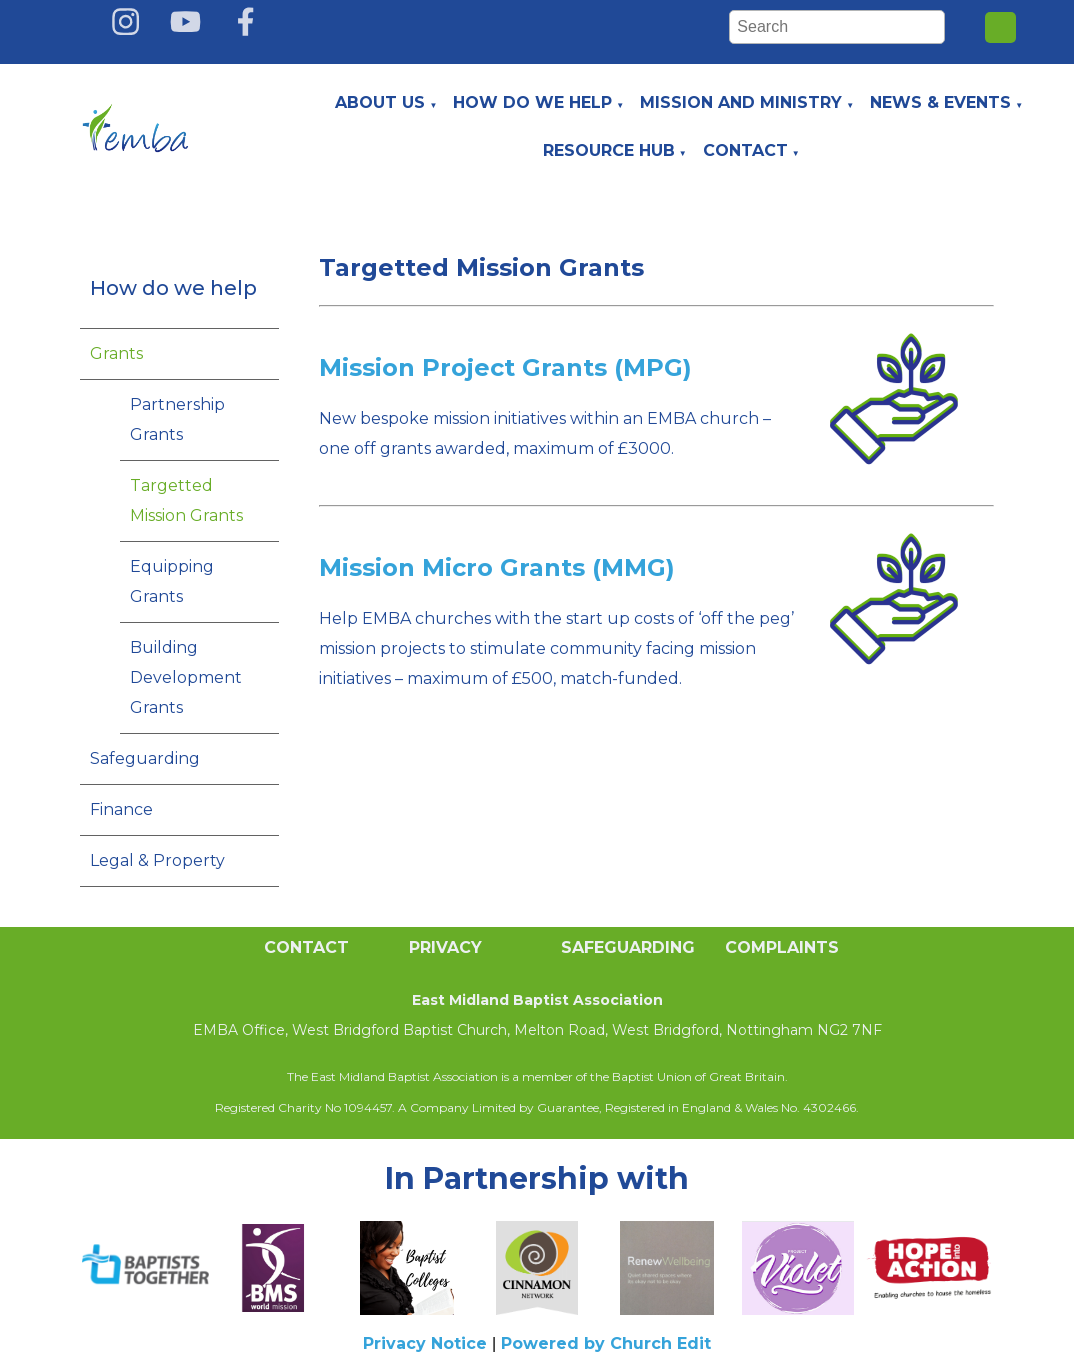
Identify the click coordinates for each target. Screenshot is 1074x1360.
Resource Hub (609, 150)
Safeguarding (145, 758)
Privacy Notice (425, 1343)
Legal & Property (157, 860)
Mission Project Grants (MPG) (505, 367)
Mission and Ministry (741, 102)
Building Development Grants (186, 677)
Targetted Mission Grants (186, 500)
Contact (745, 150)
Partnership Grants (177, 419)
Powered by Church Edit (606, 1343)
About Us (380, 102)
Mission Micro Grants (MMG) (497, 567)
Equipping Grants (172, 581)
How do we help (532, 102)
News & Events (940, 102)
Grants (116, 353)
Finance (121, 809)
